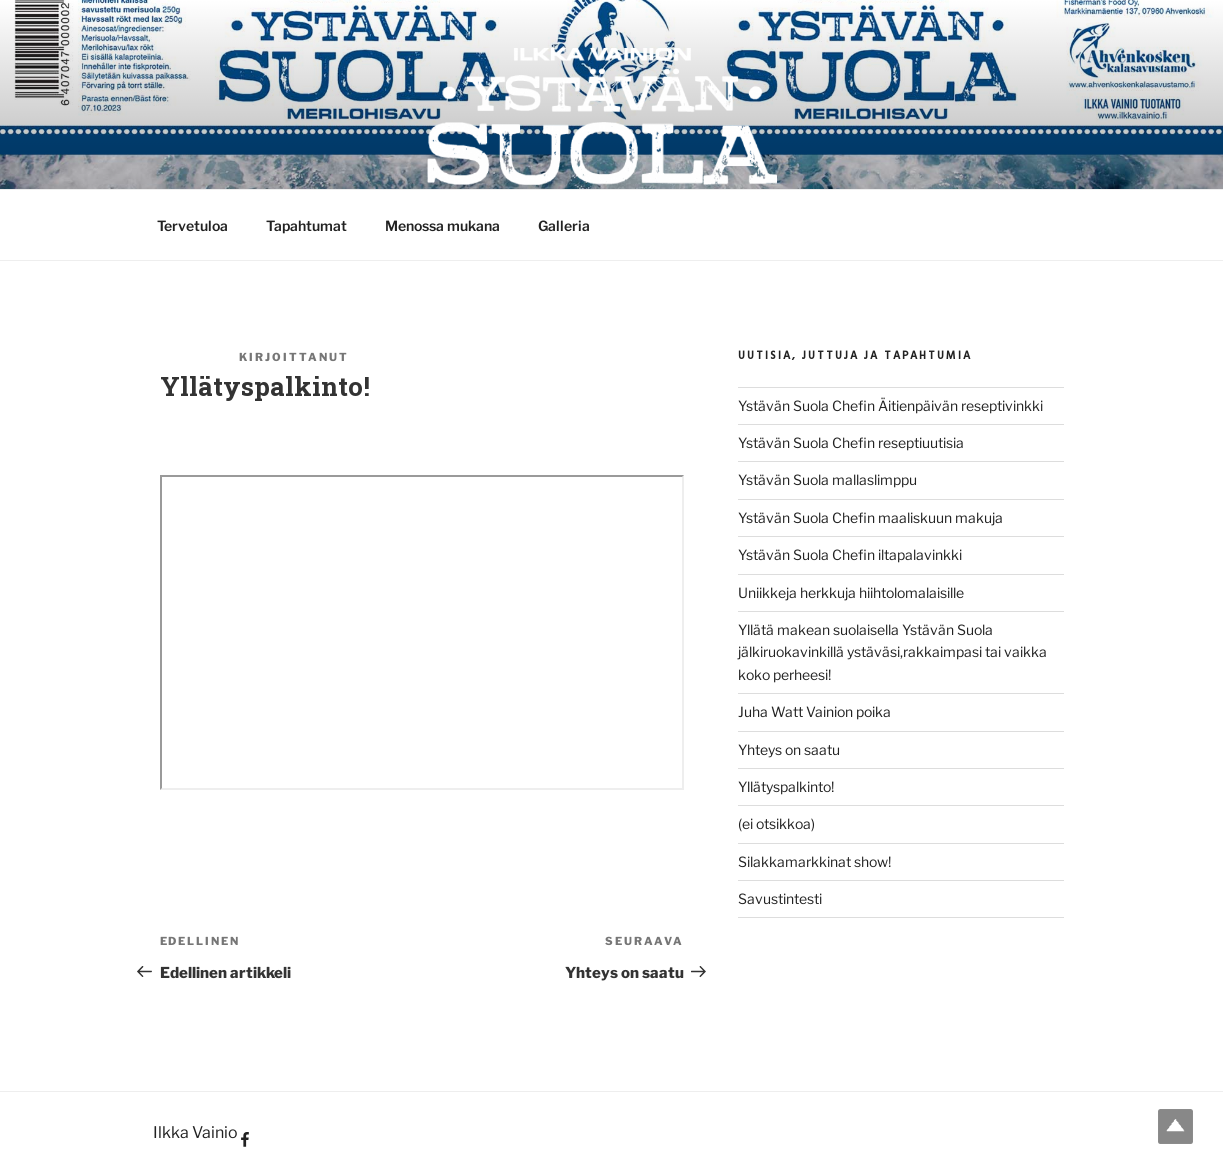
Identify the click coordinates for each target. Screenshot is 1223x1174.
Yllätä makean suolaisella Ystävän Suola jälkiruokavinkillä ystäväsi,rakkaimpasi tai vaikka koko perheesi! (892, 652)
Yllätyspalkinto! (786, 786)
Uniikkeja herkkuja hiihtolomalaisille (851, 592)
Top (1175, 1126)
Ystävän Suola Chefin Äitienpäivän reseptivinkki (890, 405)
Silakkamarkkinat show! (814, 861)
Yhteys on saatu (789, 749)
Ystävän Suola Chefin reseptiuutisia (851, 442)
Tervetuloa (192, 225)
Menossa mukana (442, 225)
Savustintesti (780, 898)
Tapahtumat (306, 225)
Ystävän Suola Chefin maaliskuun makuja (870, 517)
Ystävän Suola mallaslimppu (827, 479)
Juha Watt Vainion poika (814, 711)
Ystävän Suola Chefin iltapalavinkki (850, 554)
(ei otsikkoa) (776, 823)
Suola (379, 357)
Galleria (564, 225)
